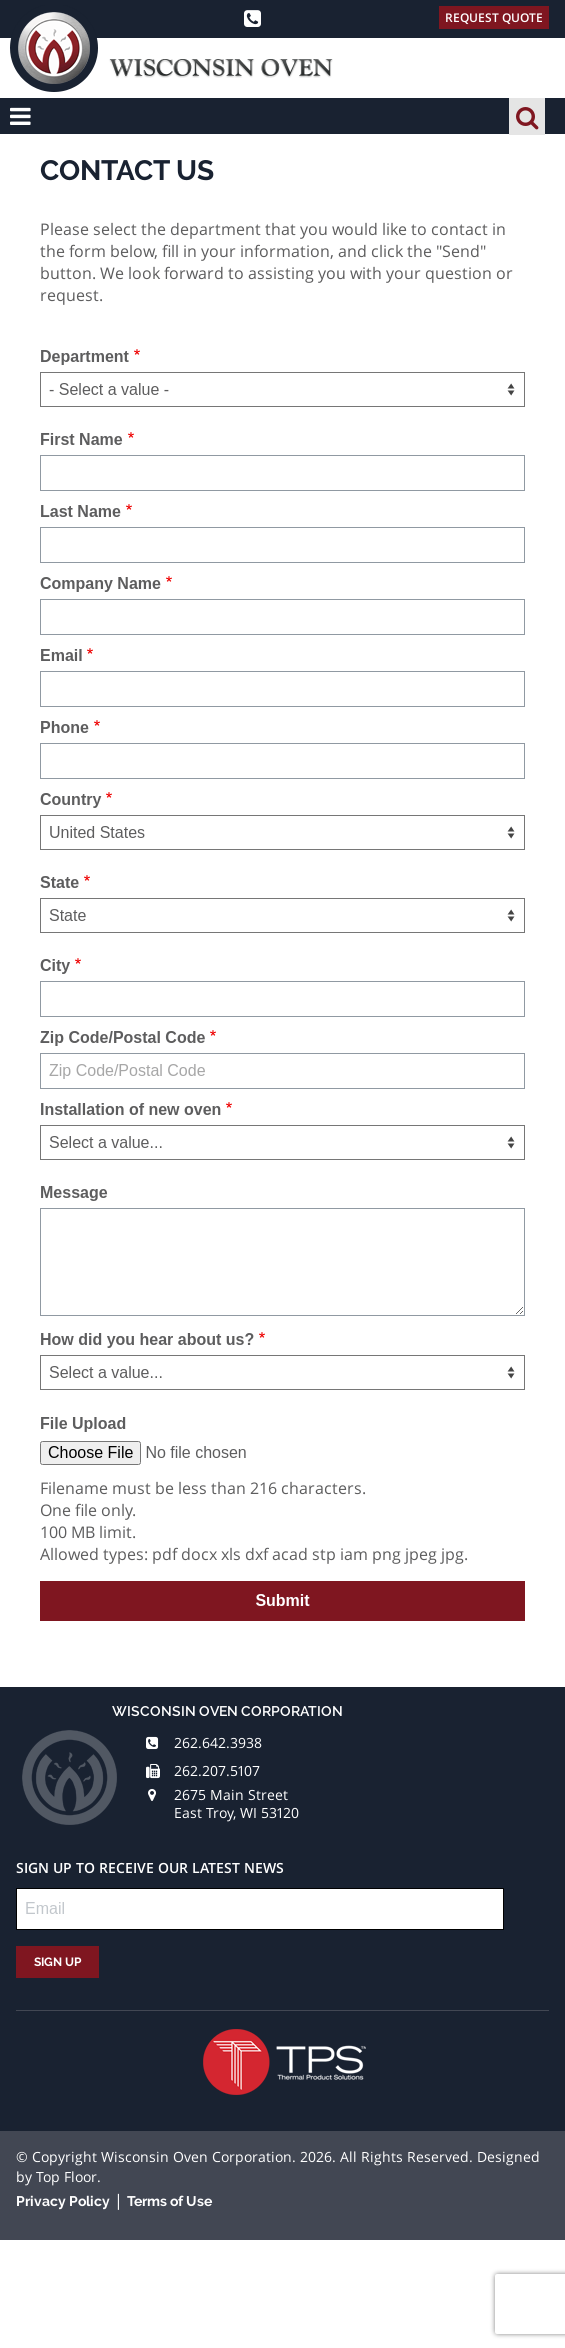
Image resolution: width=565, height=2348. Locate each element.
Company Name (100, 583)
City (55, 965)
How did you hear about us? (147, 1339)
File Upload (83, 1423)
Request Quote (494, 17)
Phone (64, 727)
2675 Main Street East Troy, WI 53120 (236, 1803)
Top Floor (66, 2176)
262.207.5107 (217, 1770)
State (59, 882)
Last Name (80, 511)
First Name (81, 439)
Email (61, 655)
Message (74, 1192)
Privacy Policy (63, 2201)
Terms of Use (169, 2201)
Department (84, 356)
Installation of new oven (130, 1109)
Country (70, 799)
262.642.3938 (218, 1742)
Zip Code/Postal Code (122, 1037)
